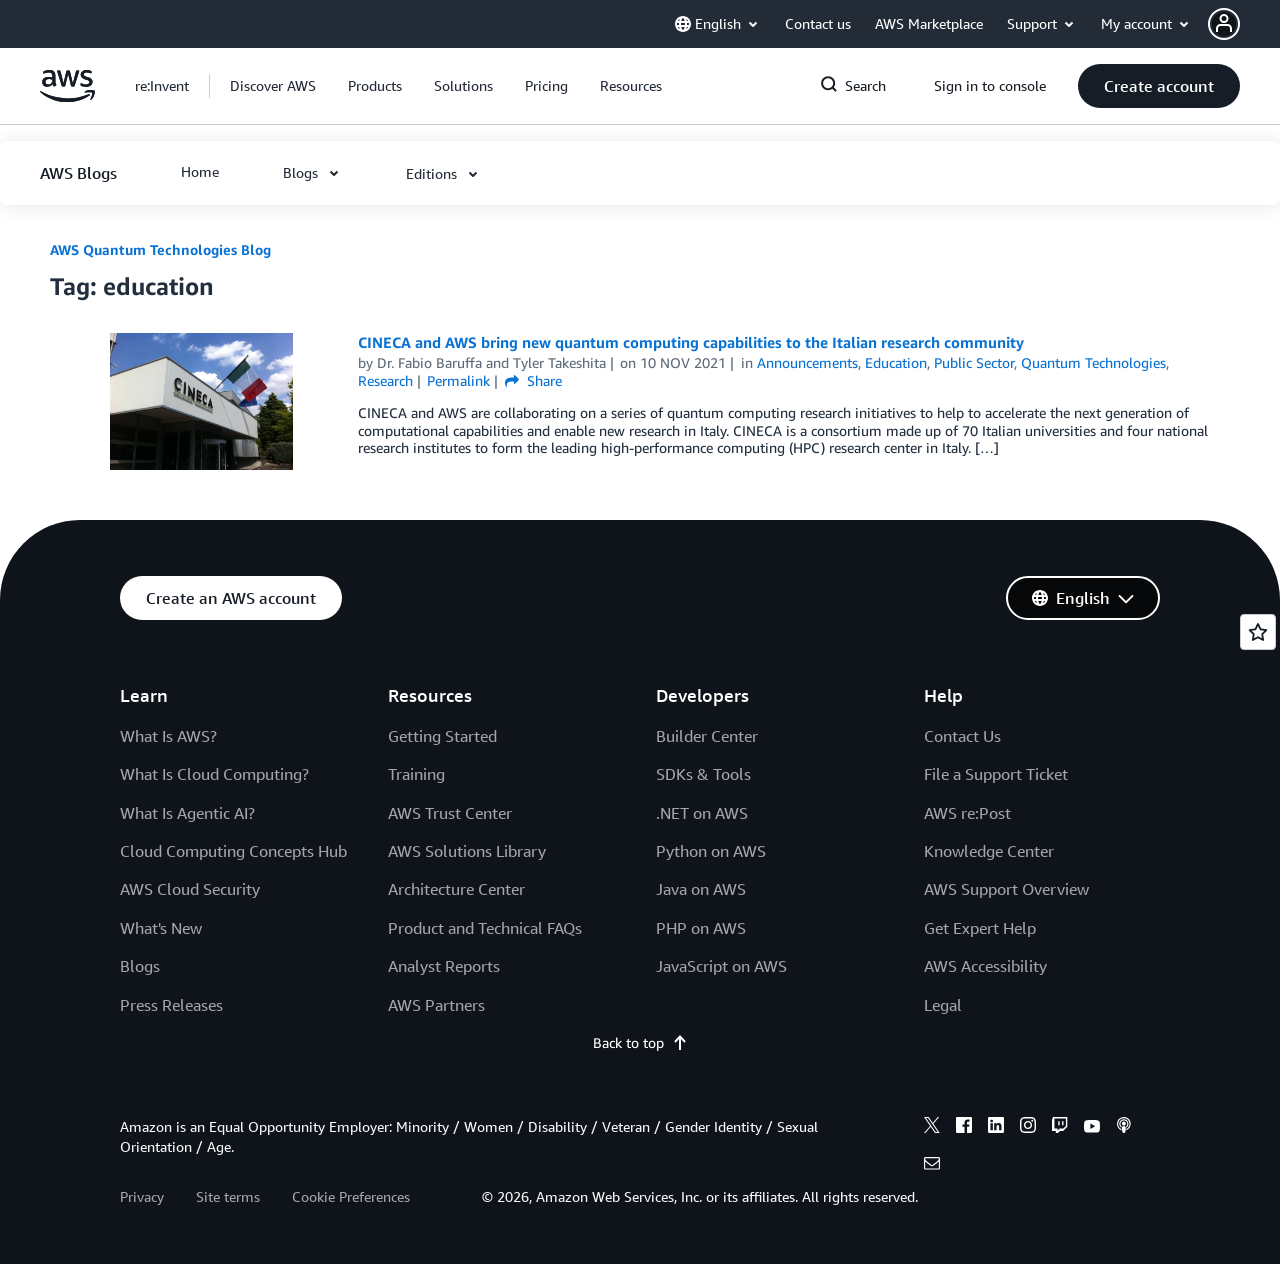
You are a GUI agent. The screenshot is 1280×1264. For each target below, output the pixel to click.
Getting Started (442, 736)
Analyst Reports (444, 966)
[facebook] (964, 1128)
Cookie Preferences (351, 1196)
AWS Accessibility (985, 966)
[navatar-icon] (1224, 24)
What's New (161, 928)
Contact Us (962, 736)
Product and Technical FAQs (485, 928)
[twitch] (1060, 1128)
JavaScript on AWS (721, 966)
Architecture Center (456, 889)
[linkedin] (996, 1128)
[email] (932, 1166)
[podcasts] (1124, 1128)
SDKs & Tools (703, 774)
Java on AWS (701, 889)
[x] (932, 1128)
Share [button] (533, 380)
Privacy (142, 1196)
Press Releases (171, 1005)
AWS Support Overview (1006, 889)
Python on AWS (711, 851)
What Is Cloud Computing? (214, 774)
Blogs (140, 966)
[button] (1244, 24)
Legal (943, 1005)
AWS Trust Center (450, 813)
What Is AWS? (168, 736)
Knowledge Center (989, 851)
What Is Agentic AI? (187, 813)
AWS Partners (436, 1005)
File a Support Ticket (996, 774)
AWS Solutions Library (467, 851)
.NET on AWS (702, 813)
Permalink (458, 380)
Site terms (228, 1196)
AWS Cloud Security (190, 889)
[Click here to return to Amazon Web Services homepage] (67, 96)
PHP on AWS (701, 928)
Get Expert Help (980, 928)
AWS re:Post (967, 813)
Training (416, 774)
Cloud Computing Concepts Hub (233, 851)
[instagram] (1028, 1128)
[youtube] (1092, 1128)
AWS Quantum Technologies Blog (160, 249)
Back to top (640, 1042)
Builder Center (707, 736)
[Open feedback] (1258, 632)
